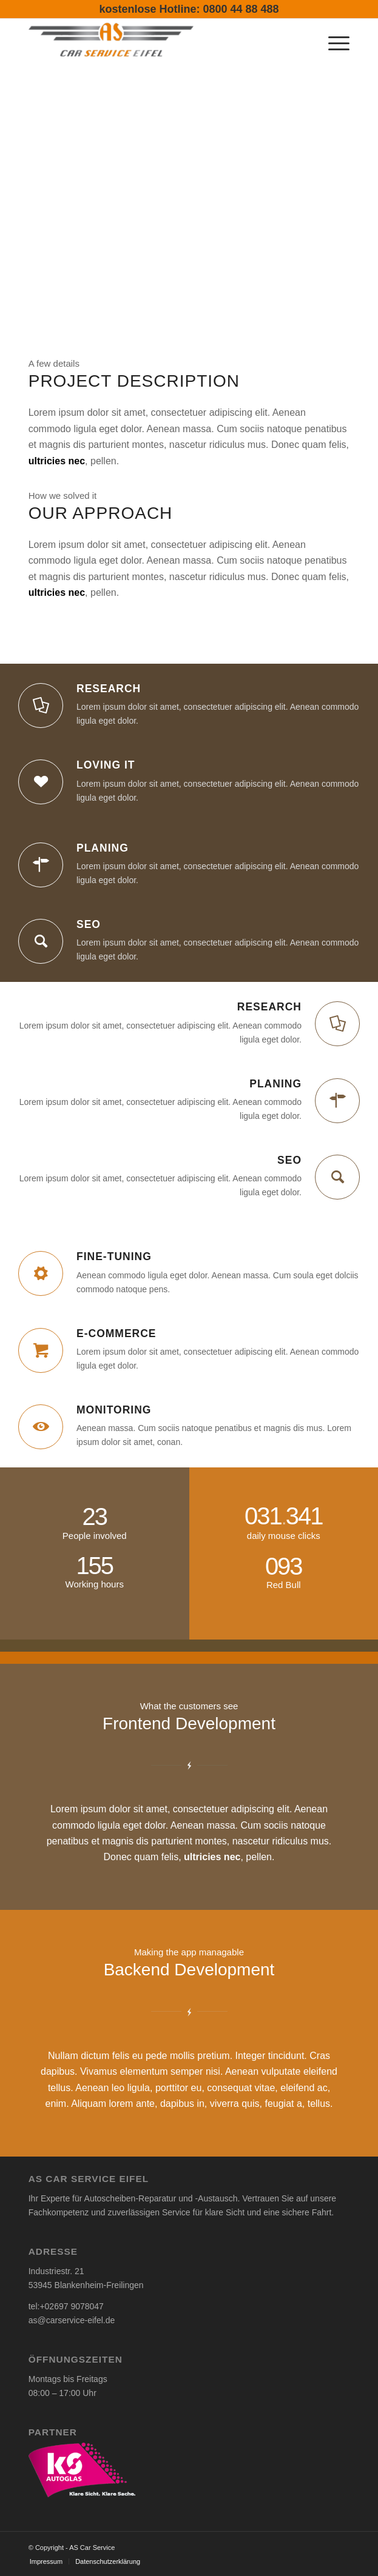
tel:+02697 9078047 (66, 2306)
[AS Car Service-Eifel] (157, 42)
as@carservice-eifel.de (72, 2320)
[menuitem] (332, 42)
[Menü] (332, 42)
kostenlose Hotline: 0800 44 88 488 (188, 9)
